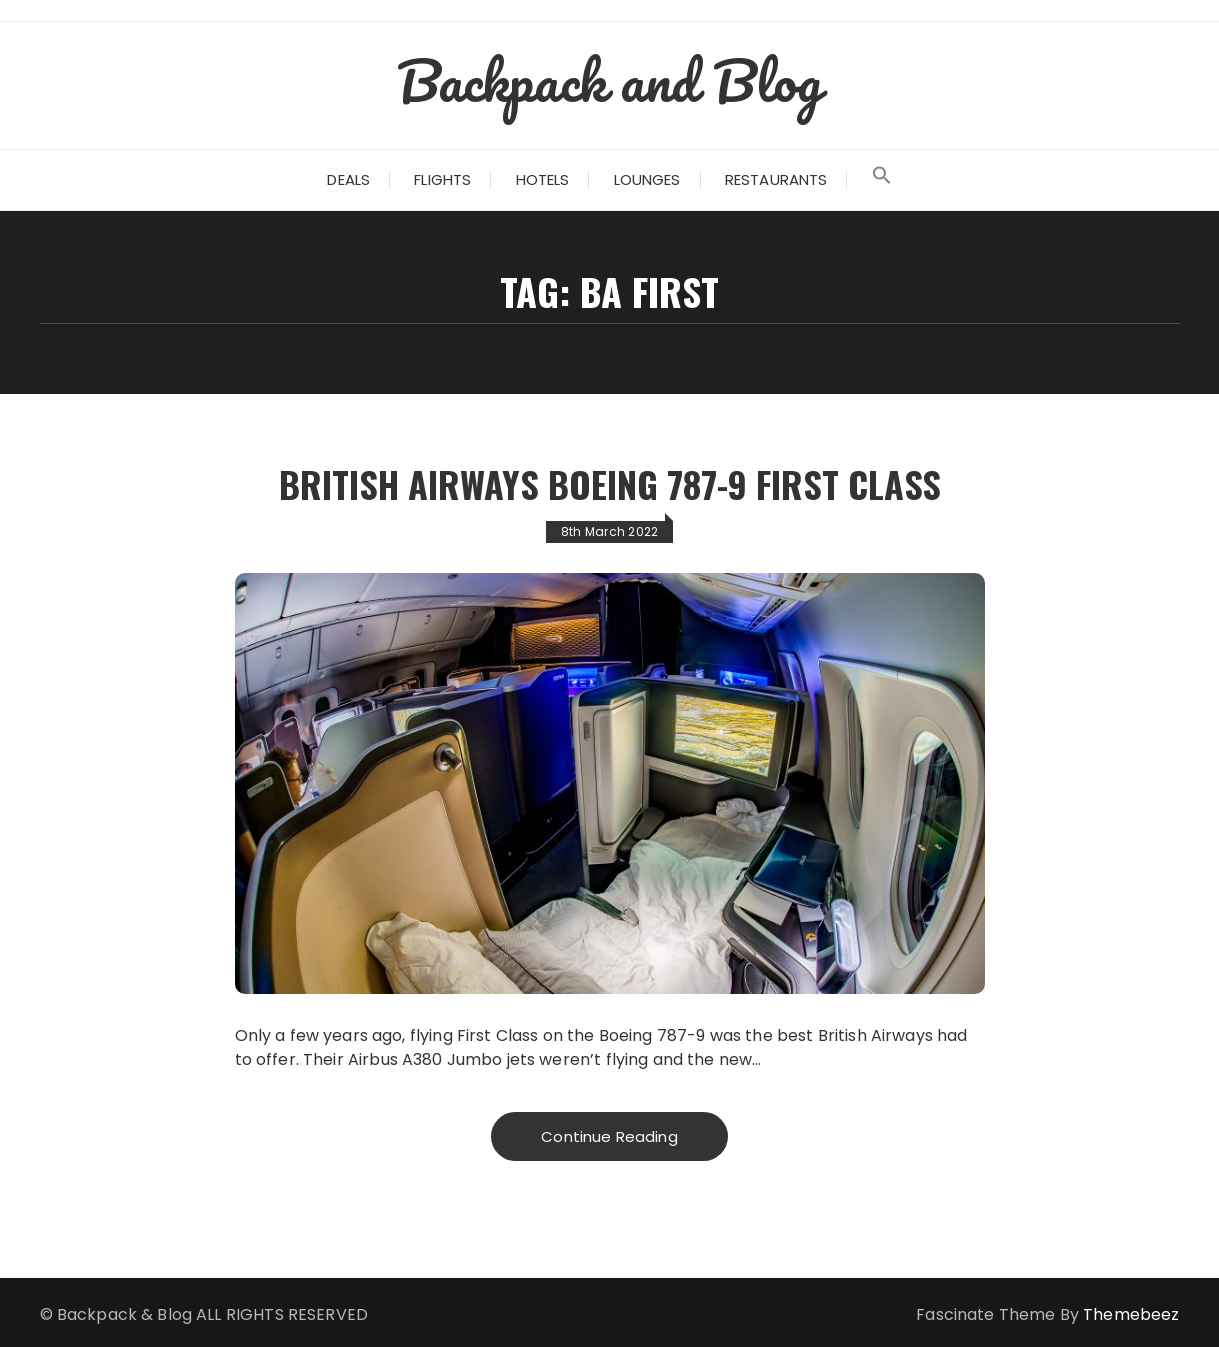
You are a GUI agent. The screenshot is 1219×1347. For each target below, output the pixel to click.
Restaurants (776, 179)
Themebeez (1131, 1314)
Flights (442, 179)
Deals (348, 179)
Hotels (543, 179)
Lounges (647, 179)
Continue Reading (609, 1136)
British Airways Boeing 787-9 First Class (610, 483)
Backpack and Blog (610, 80)
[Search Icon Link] (882, 180)
